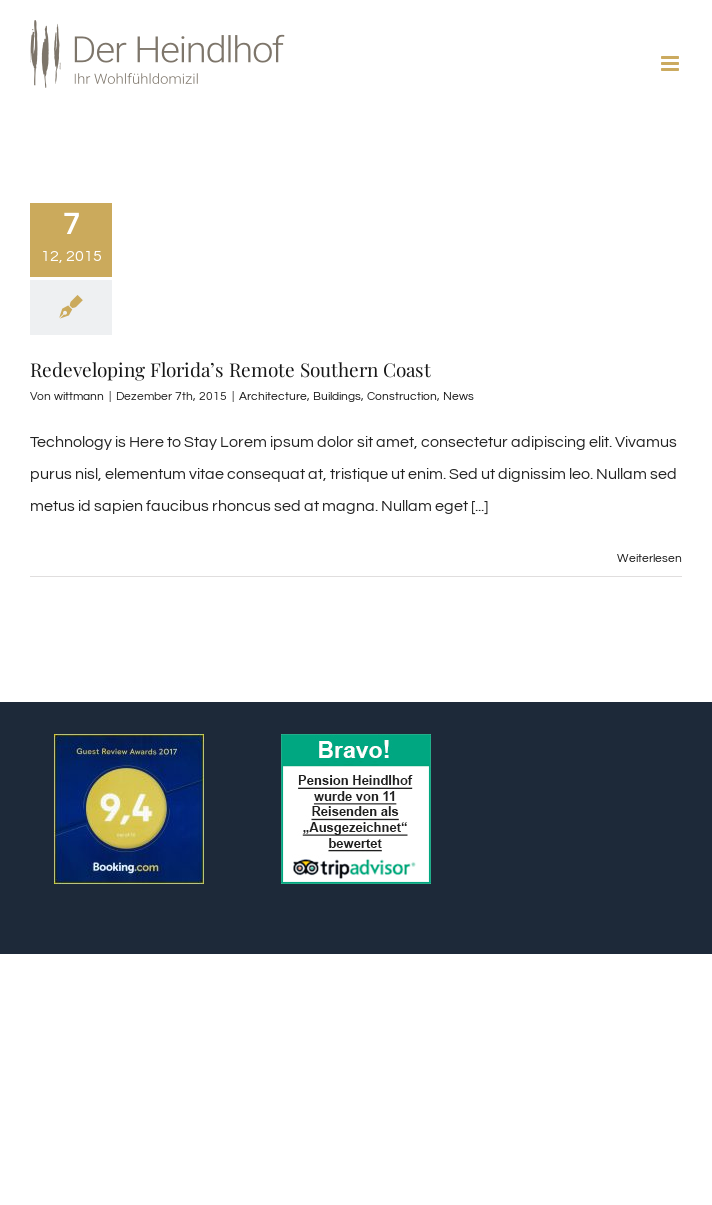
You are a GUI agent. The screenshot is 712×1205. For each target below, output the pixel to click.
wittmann (79, 396)
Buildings (337, 396)
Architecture (273, 396)
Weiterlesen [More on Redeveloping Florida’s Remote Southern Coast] (649, 558)
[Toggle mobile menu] (671, 63)
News (458, 396)
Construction (402, 396)
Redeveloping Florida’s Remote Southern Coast (230, 369)
